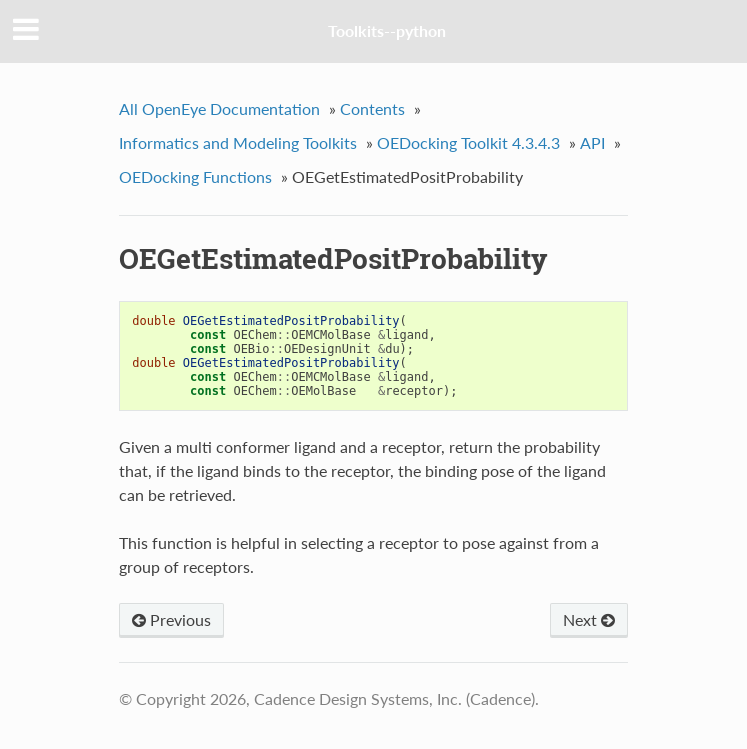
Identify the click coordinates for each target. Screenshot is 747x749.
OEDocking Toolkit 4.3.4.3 (468, 142)
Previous (171, 619)
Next (589, 619)
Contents (372, 108)
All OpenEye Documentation (219, 108)
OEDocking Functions (195, 176)
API (592, 142)
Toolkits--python (387, 30)
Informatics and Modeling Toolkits (238, 142)
